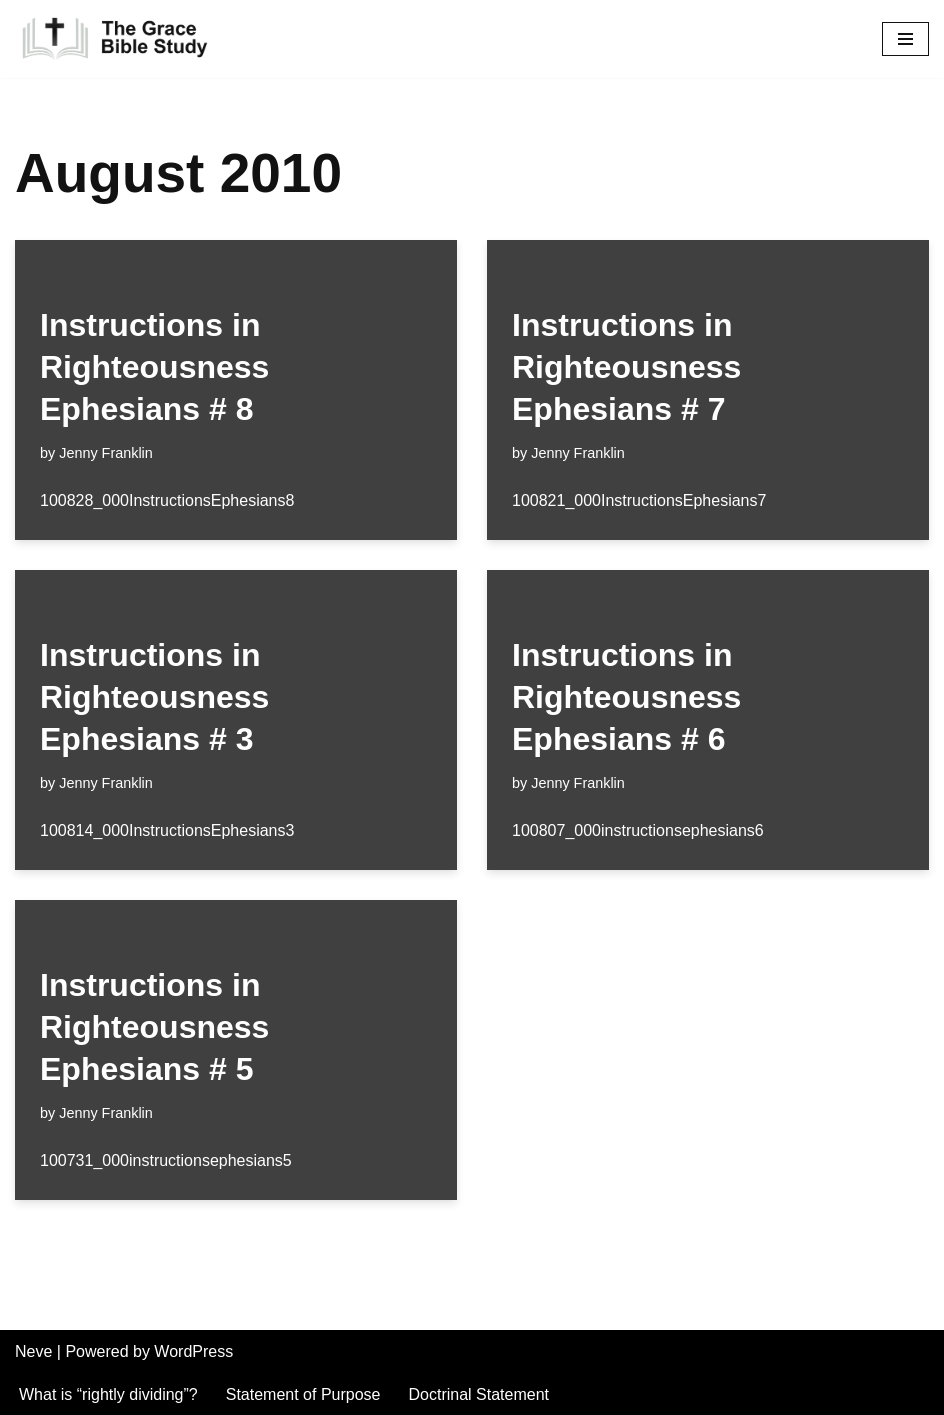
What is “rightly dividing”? (108, 1394)
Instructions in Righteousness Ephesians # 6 (626, 696)
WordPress (193, 1351)
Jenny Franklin (106, 453)
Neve (33, 1351)
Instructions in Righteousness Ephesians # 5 (154, 1026)
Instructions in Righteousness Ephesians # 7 (626, 366)
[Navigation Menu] (905, 39)
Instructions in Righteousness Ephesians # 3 (154, 696)
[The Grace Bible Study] (115, 39)
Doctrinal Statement (479, 1394)
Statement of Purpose (303, 1394)
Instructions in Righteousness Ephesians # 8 (154, 366)
